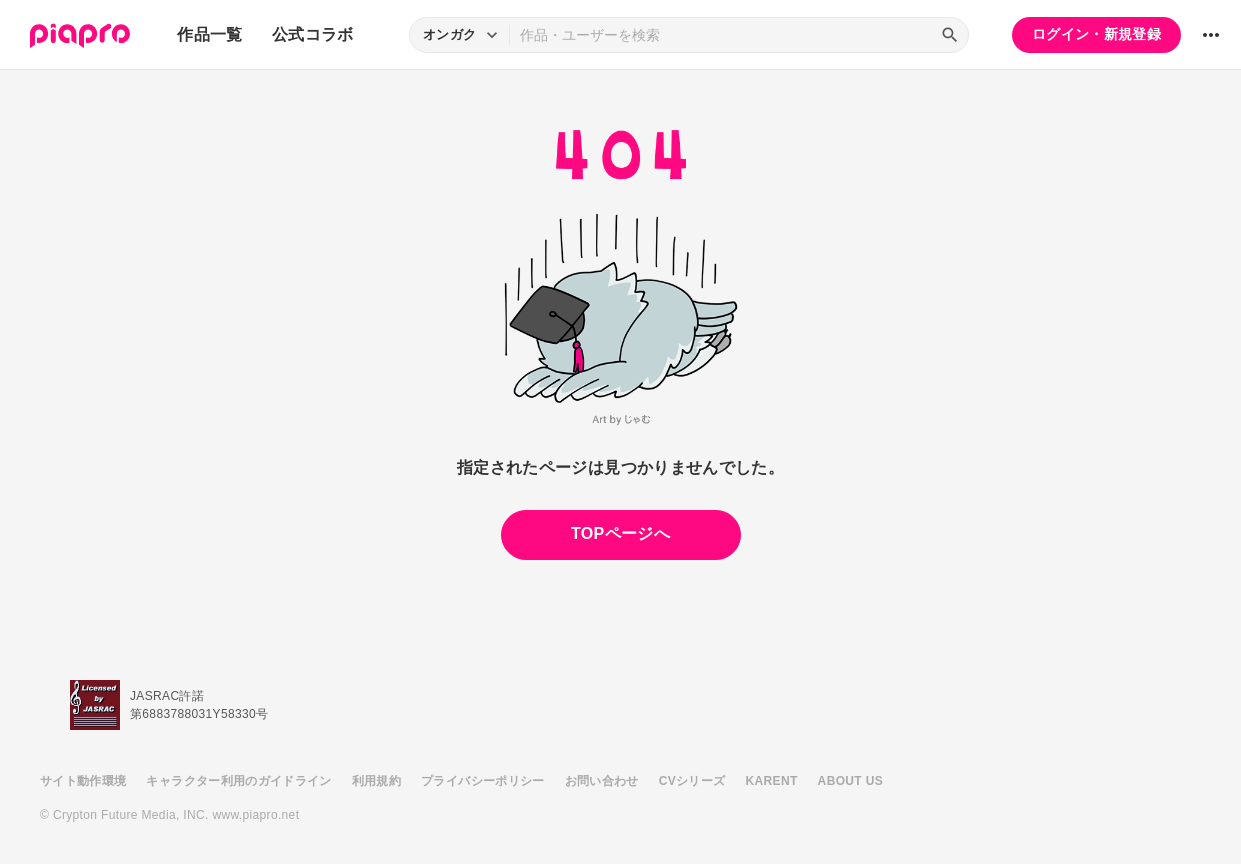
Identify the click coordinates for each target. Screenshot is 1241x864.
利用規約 (376, 781)
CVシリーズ (692, 781)
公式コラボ (313, 34)
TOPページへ (620, 533)
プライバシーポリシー (483, 781)
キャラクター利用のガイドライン (238, 781)
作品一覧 (209, 34)
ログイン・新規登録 (1096, 34)
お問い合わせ (602, 781)
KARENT (772, 781)
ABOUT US (850, 781)
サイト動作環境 (83, 781)
